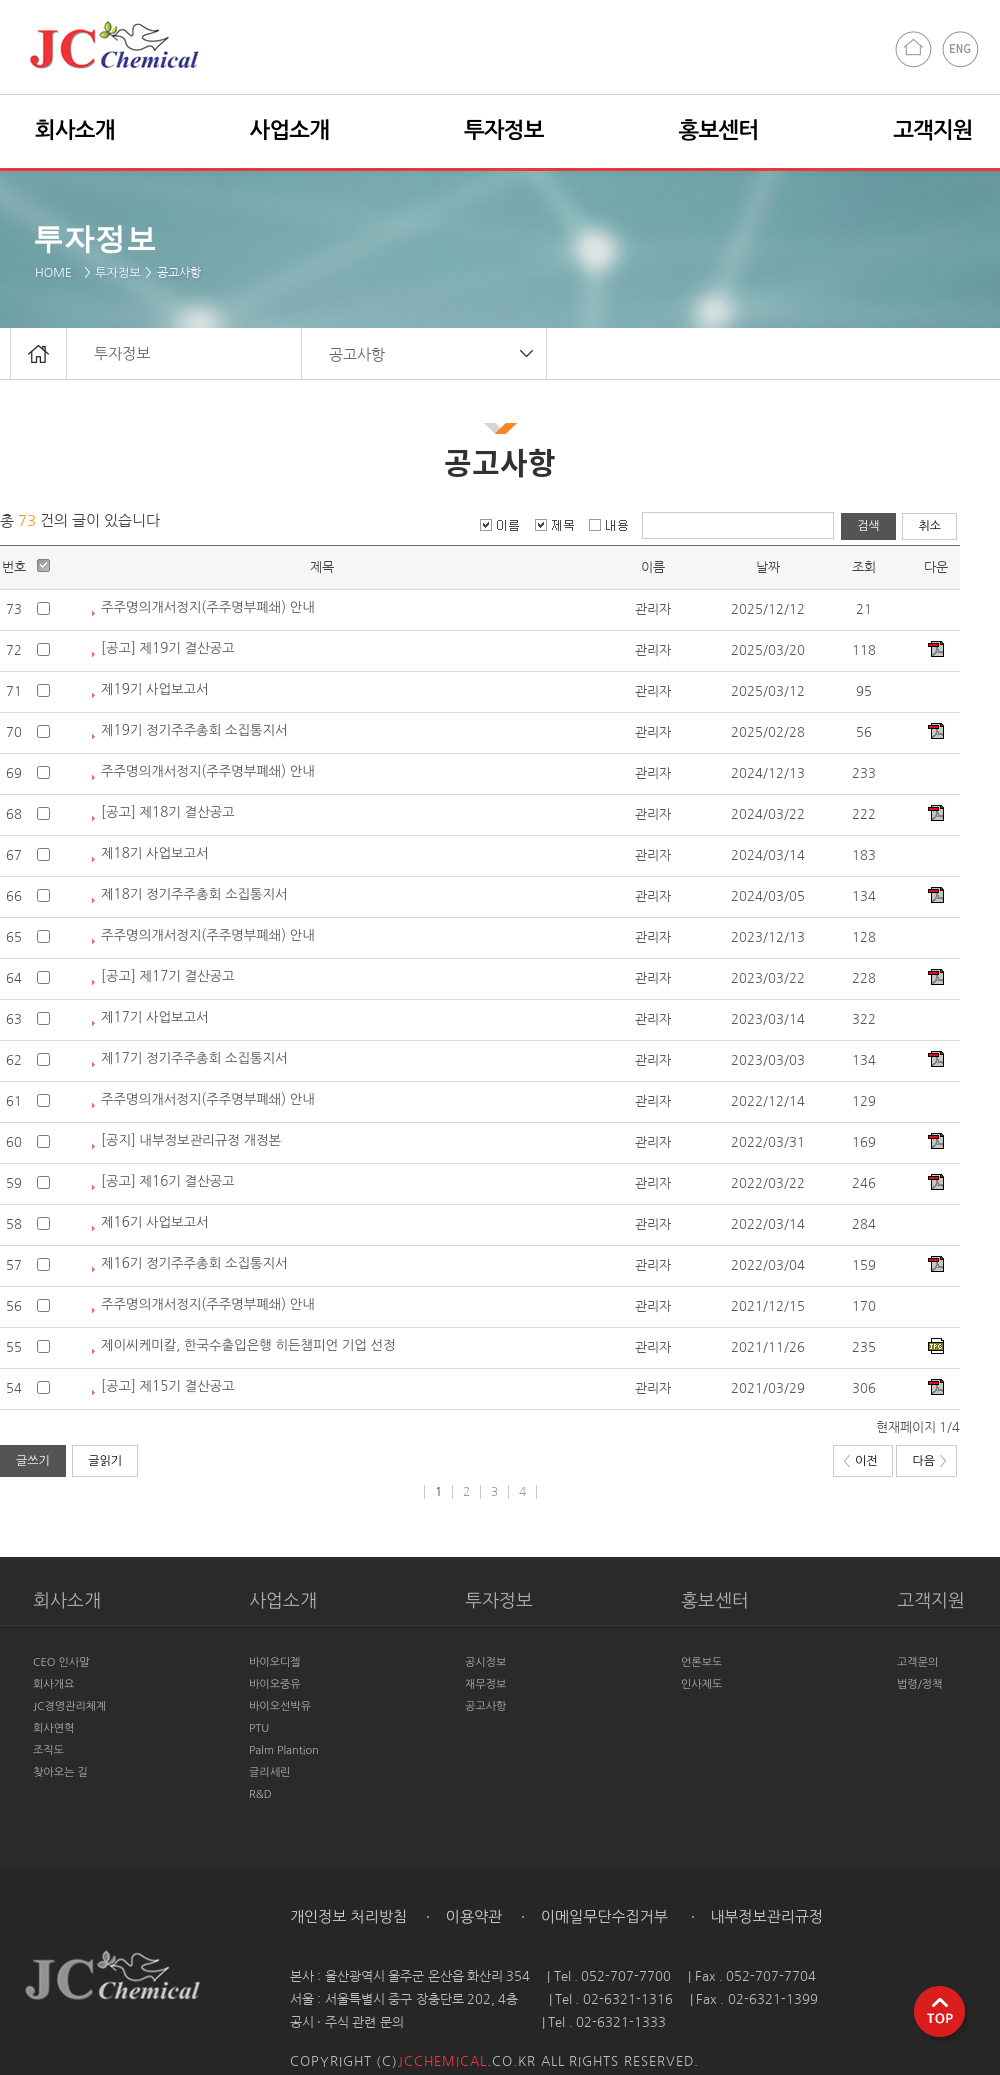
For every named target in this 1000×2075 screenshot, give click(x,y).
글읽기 (105, 1461)
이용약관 (472, 1916)
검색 (868, 526)
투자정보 (118, 273)
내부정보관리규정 (764, 1916)
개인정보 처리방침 (348, 1916)
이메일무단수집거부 (602, 1916)
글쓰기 (33, 1461)
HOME (57, 273)
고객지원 (933, 130)
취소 (929, 526)
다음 (929, 1461)
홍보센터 (719, 130)
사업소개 (290, 130)
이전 (861, 1461)
